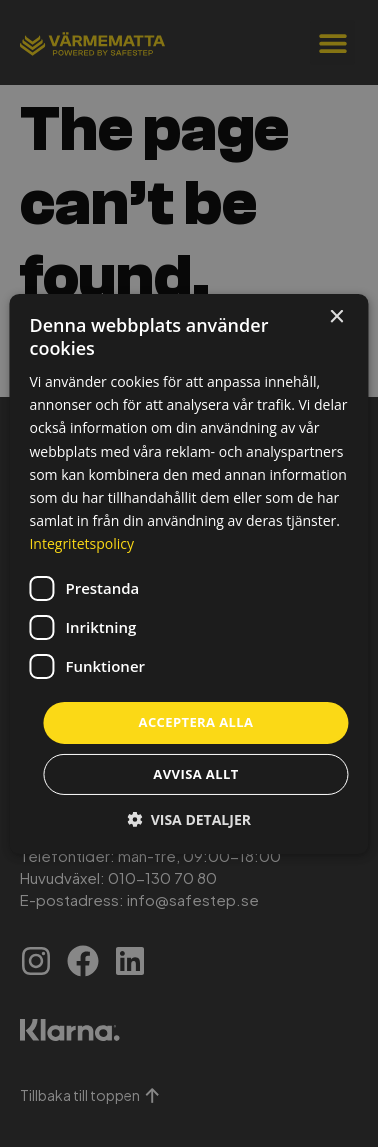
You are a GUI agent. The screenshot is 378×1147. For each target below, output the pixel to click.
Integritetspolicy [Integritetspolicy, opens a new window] (81, 543)
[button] (189, 819)
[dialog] (188, 573)
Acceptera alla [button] (196, 722)
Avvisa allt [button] (195, 774)
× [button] (336, 316)
